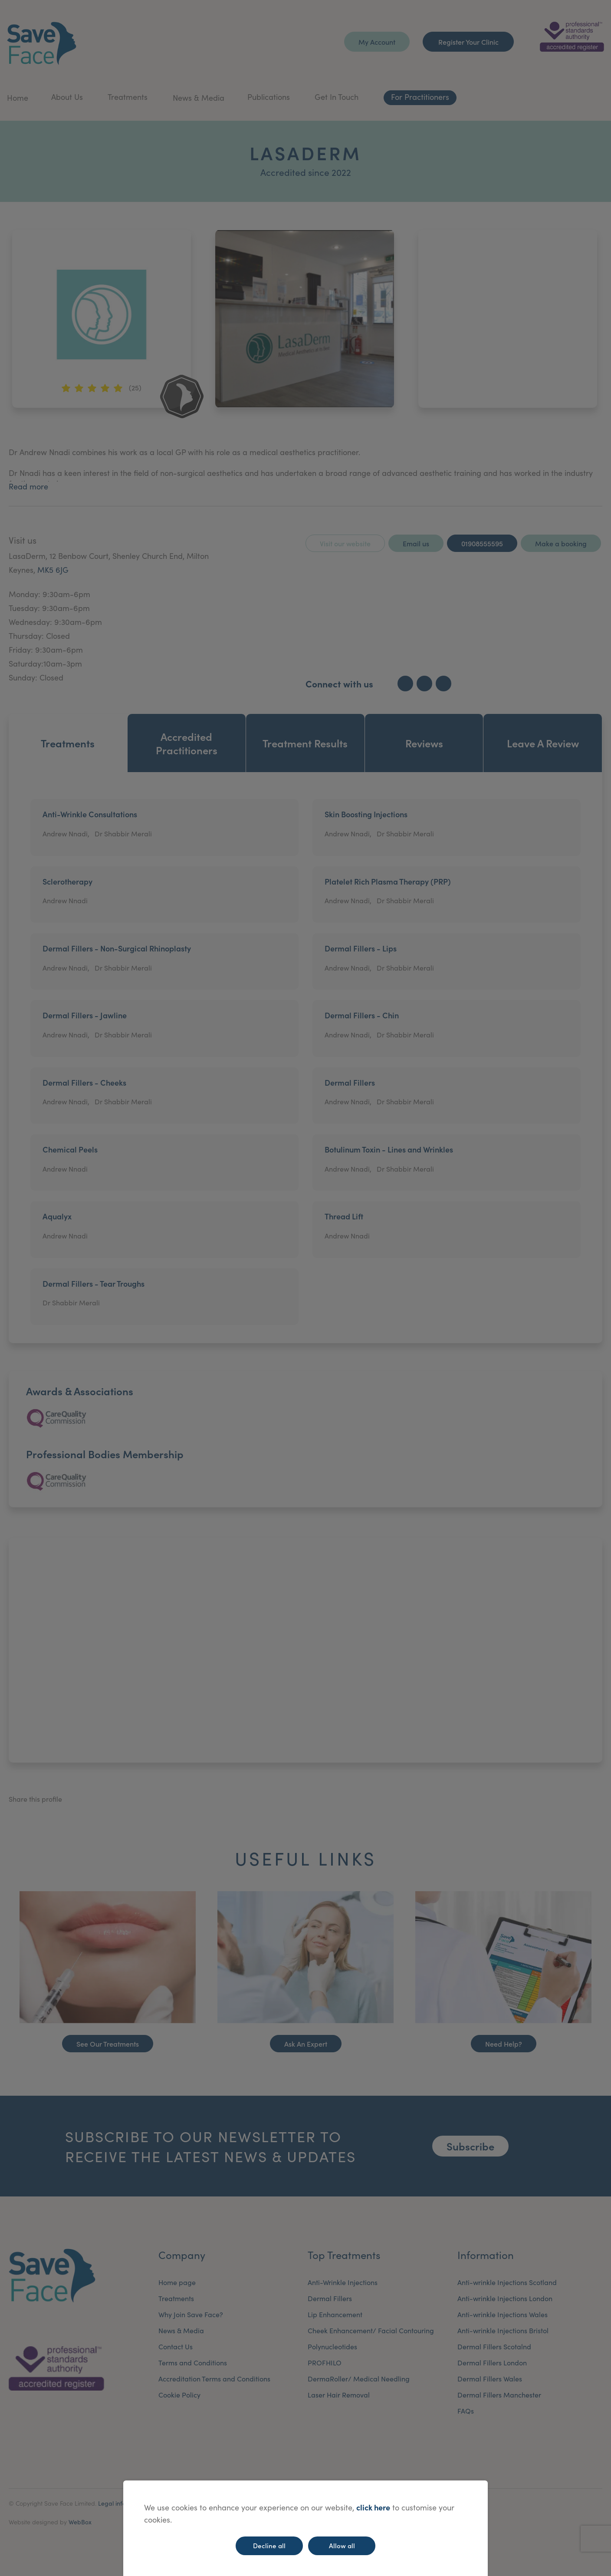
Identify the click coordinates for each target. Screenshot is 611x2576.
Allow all (342, 2545)
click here (373, 2507)
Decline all (269, 2545)
